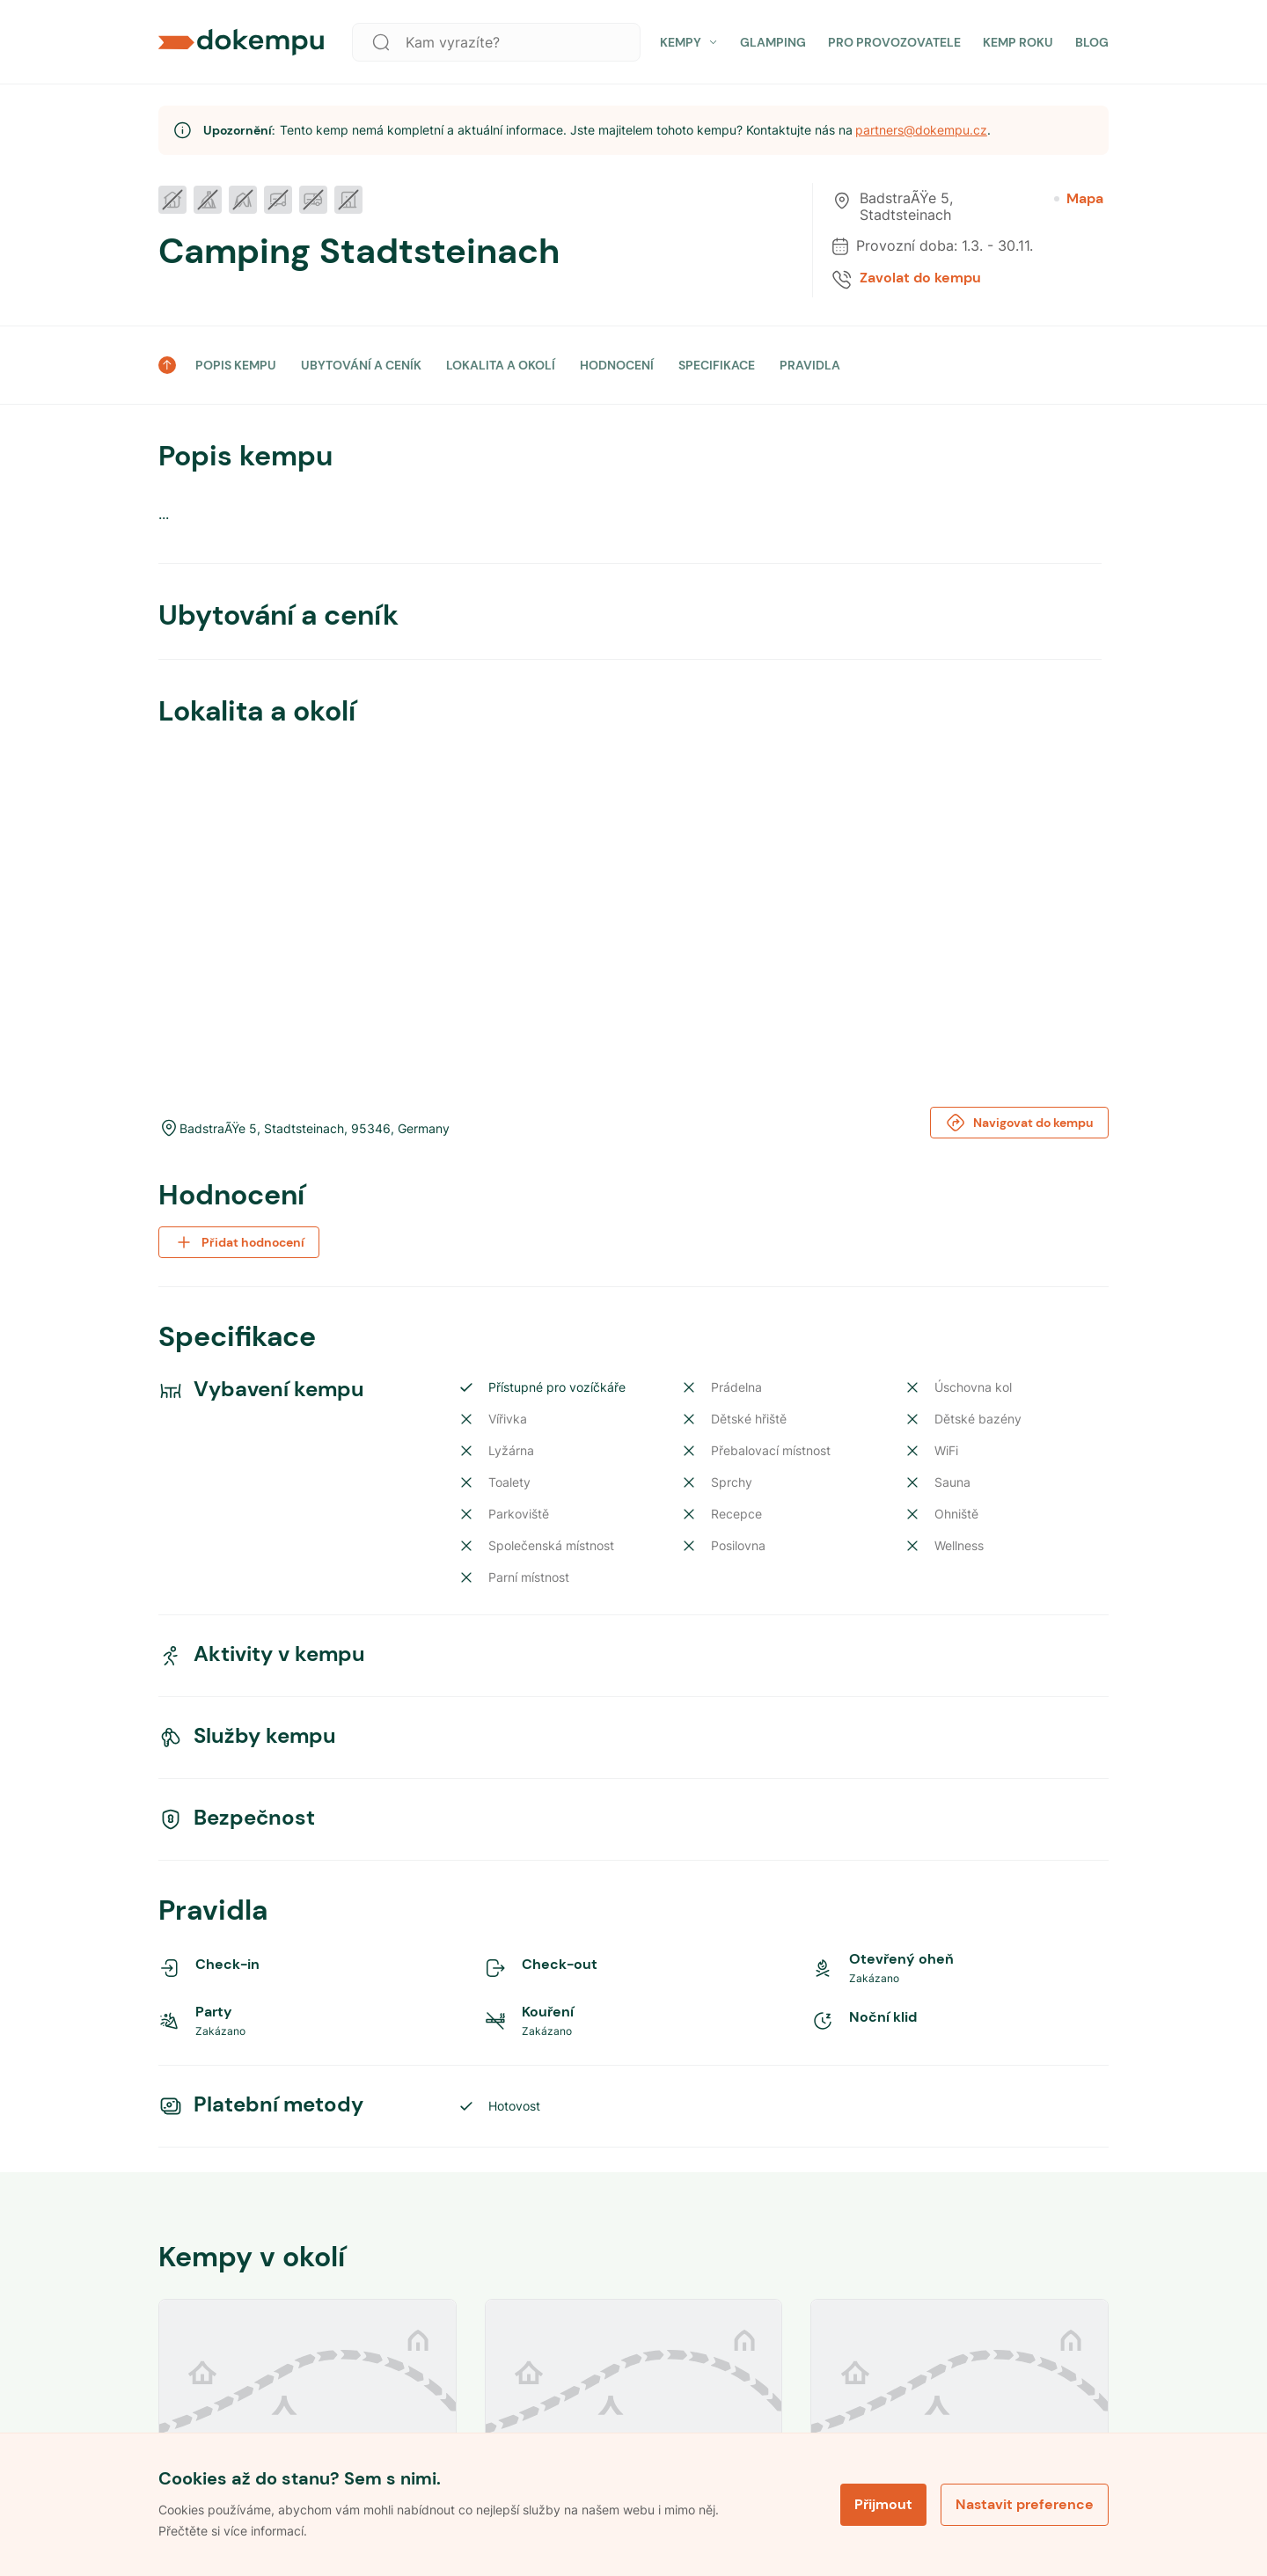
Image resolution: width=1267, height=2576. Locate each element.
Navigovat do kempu (1019, 1122)
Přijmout (883, 2503)
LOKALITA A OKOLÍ (500, 365)
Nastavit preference (1025, 2503)
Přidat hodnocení (238, 1242)
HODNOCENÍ (617, 365)
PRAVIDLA (810, 365)
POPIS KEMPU (235, 365)
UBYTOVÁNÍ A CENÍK (361, 365)
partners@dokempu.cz (921, 129)
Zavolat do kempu (920, 278)
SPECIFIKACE (716, 365)
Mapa (1078, 199)
